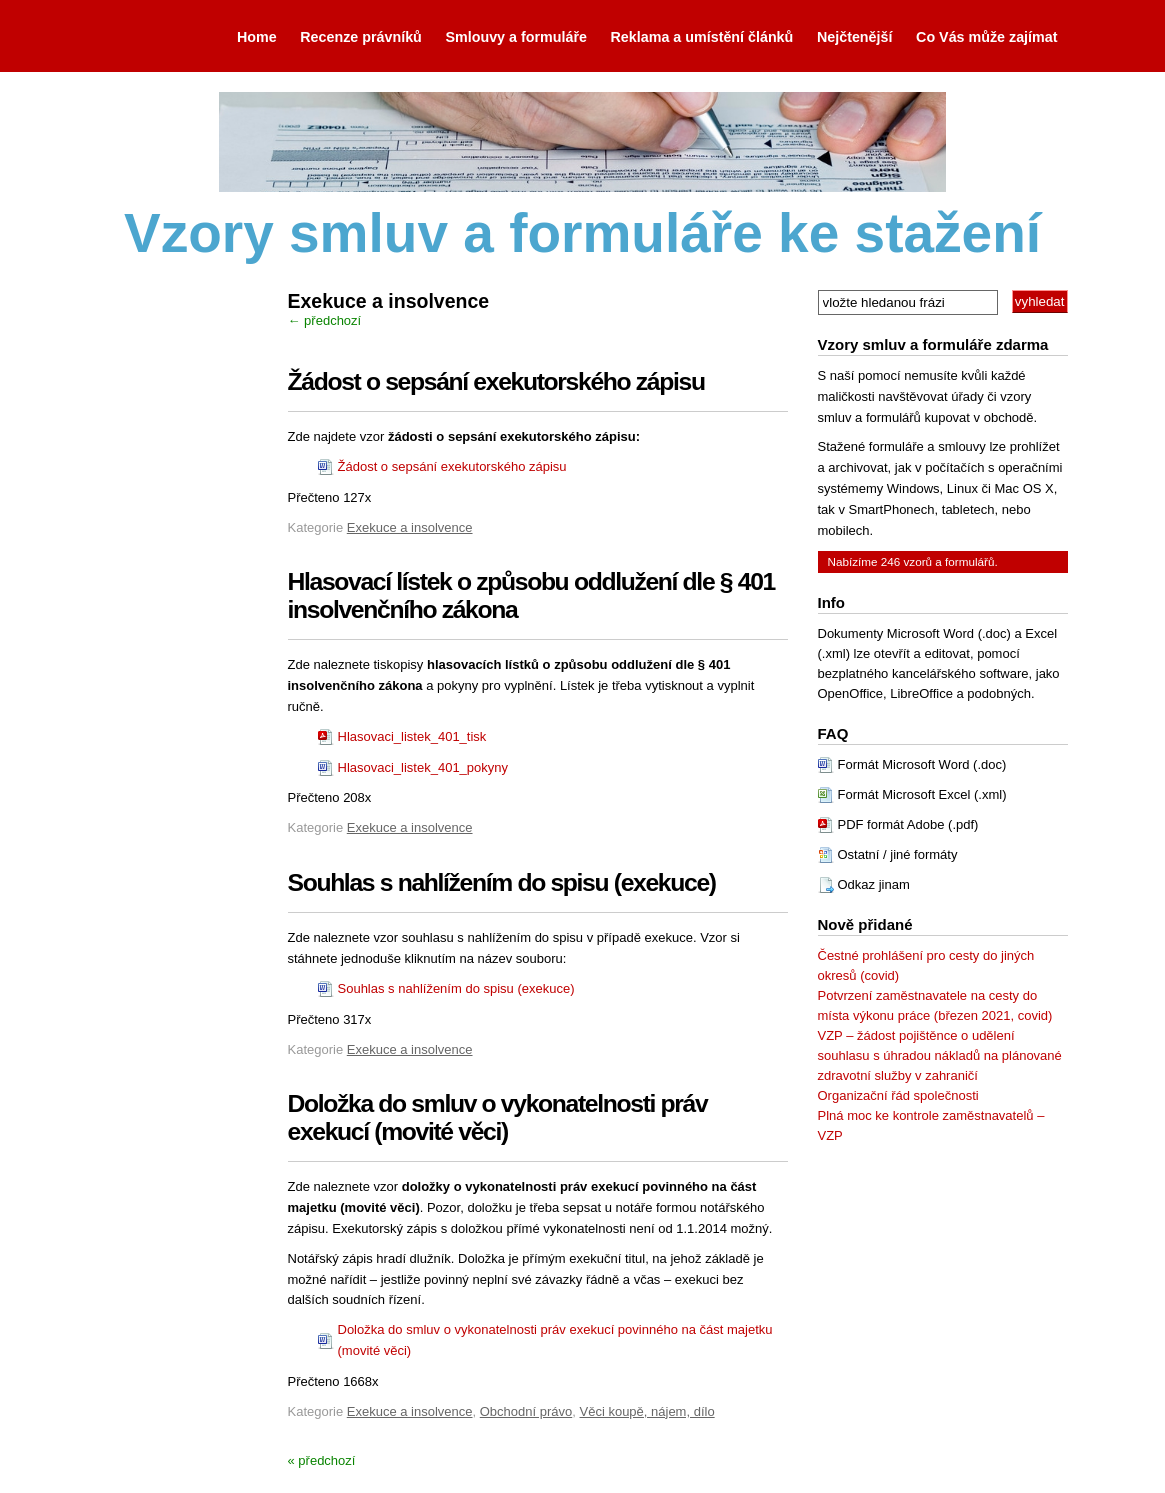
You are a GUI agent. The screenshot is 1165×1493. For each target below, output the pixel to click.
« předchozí (322, 1460)
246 (891, 561)
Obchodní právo (526, 1411)
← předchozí (325, 320)
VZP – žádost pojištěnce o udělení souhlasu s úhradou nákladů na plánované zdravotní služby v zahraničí (940, 1055)
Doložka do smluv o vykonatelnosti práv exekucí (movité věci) (498, 1117)
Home (257, 37)
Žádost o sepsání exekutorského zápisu (496, 381)
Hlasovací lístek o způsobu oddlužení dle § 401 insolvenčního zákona (531, 595)
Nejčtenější (855, 37)
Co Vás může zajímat (986, 37)
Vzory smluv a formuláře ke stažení (582, 233)
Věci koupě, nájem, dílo (647, 1411)
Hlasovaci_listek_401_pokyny (423, 767)
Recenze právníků (361, 37)
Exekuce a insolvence (410, 527)
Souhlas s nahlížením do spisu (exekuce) (502, 882)
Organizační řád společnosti (898, 1095)
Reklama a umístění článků (702, 37)
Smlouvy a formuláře (515, 37)
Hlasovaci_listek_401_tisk (412, 736)
